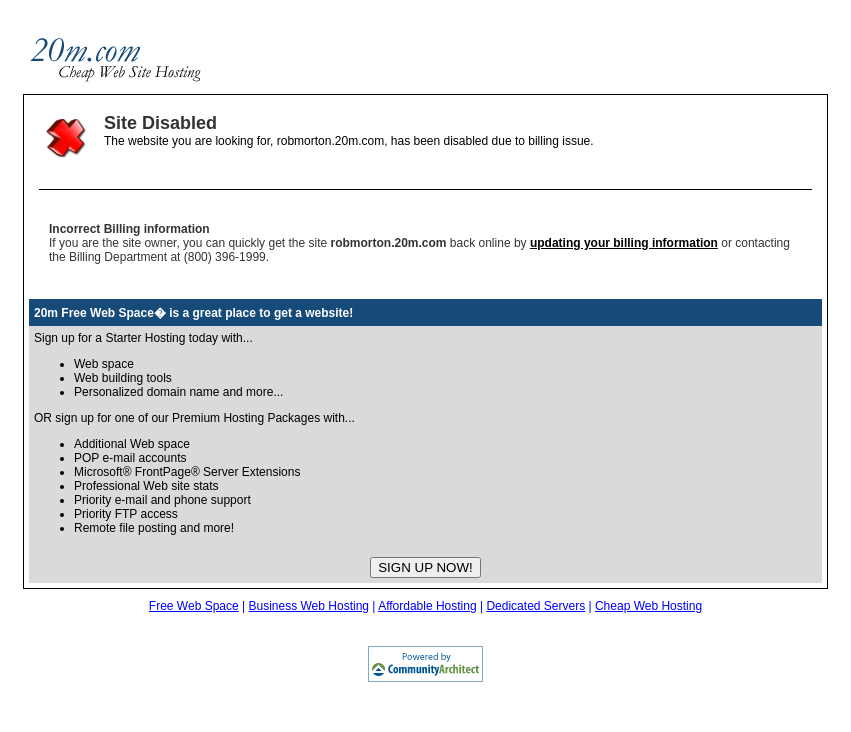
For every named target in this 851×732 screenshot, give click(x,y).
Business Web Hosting (308, 606)
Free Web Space (194, 606)
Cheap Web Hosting (648, 606)
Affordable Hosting (427, 606)
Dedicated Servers (535, 606)
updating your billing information (624, 243)
